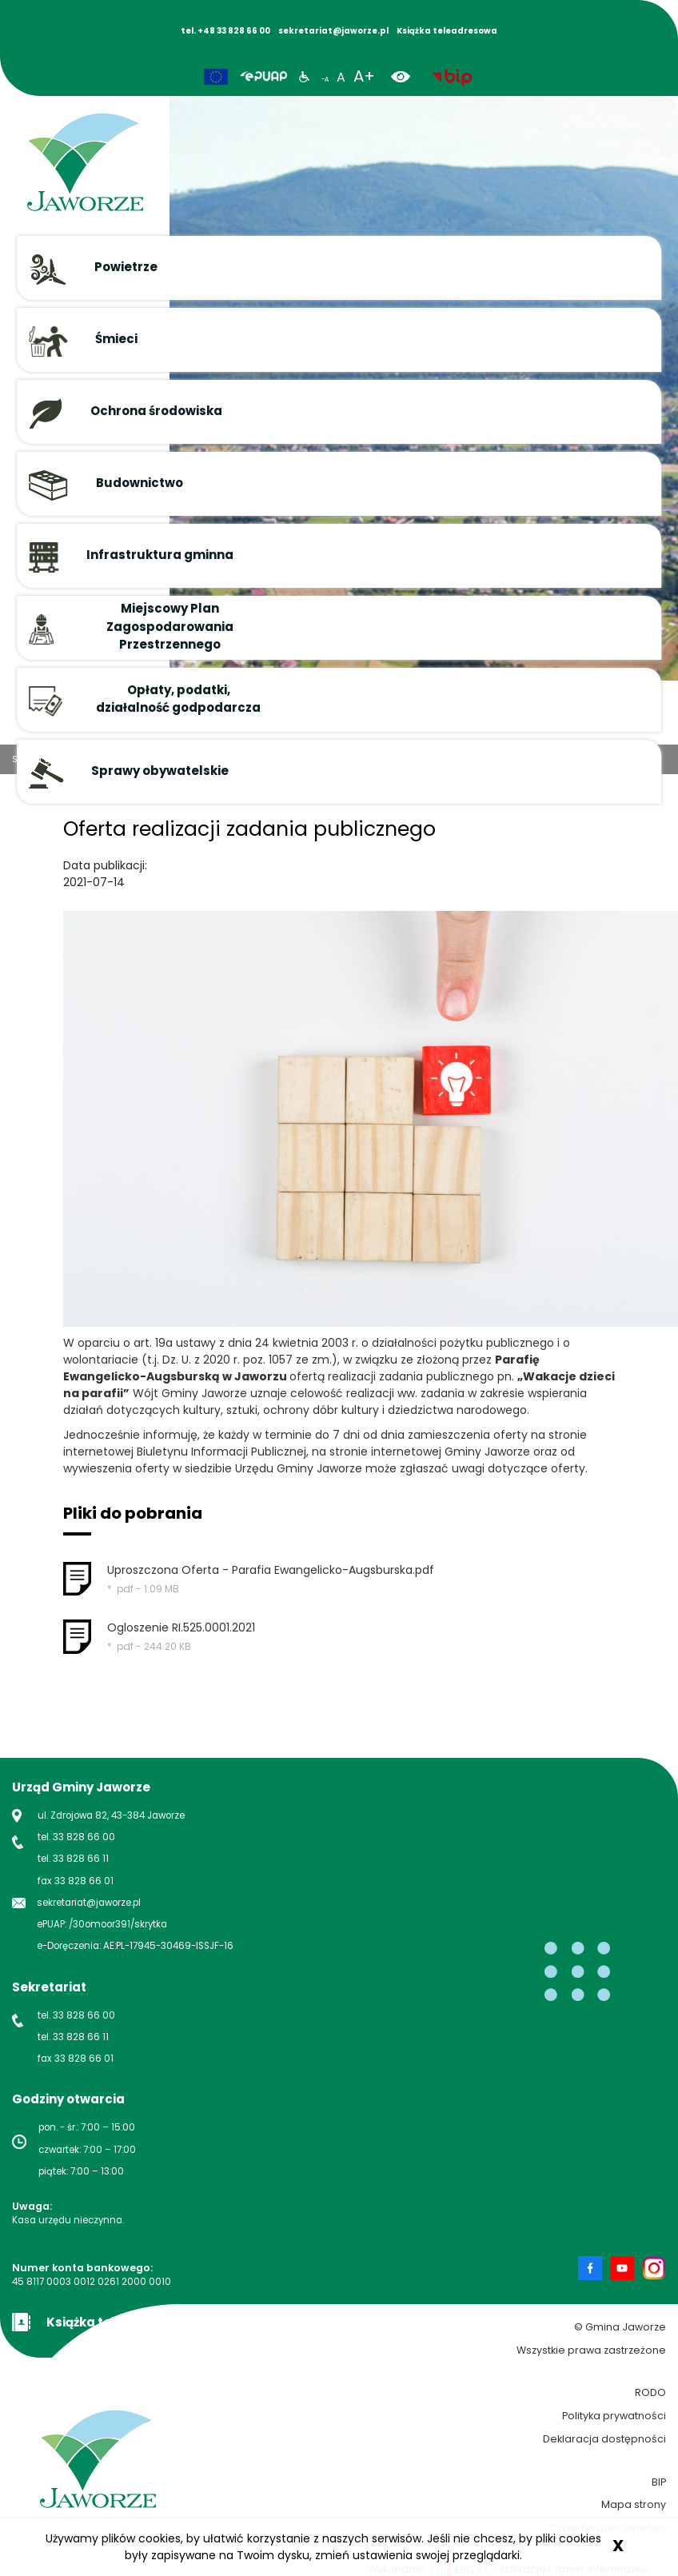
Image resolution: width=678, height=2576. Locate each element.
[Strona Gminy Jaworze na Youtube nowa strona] (626, 2268)
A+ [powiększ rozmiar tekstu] (364, 76)
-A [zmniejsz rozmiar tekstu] (325, 79)
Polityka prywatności (614, 2415)
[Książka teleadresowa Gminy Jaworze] (100, 2320)
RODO (650, 2392)
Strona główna (45, 759)
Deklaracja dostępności (604, 2439)
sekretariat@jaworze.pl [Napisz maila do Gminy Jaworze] (333, 31)
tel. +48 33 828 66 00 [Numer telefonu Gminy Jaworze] (225, 31)
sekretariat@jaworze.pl (89, 1902)
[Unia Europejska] (216, 77)
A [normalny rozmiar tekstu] (341, 77)
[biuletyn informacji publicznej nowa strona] (452, 76)
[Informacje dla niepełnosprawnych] (304, 76)
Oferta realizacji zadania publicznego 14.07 (244, 759)
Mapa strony (633, 2504)
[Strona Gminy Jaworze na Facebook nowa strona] (594, 2268)
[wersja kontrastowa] (406, 76)
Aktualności (112, 759)
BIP (659, 2482)
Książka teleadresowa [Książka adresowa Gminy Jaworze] (447, 31)
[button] (339, 268)
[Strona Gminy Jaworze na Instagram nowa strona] (654, 2268)
